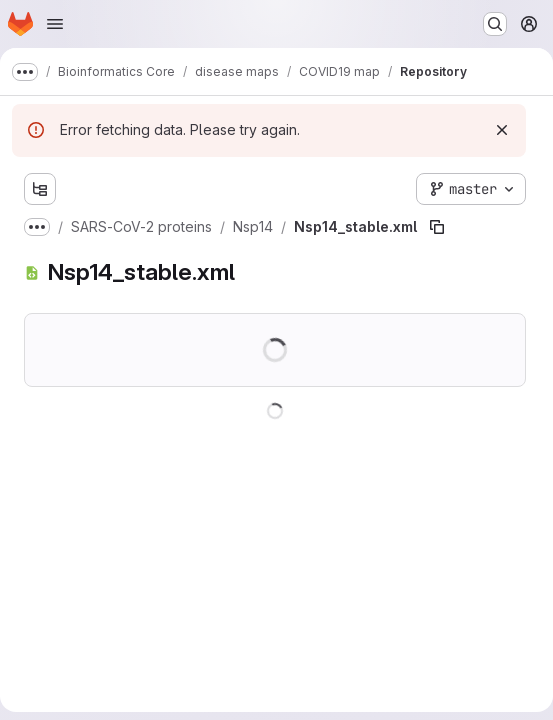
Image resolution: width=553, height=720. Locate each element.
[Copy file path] (437, 227)
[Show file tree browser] (40, 189)
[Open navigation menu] (55, 24)
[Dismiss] (502, 130)
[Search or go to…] (495, 24)
